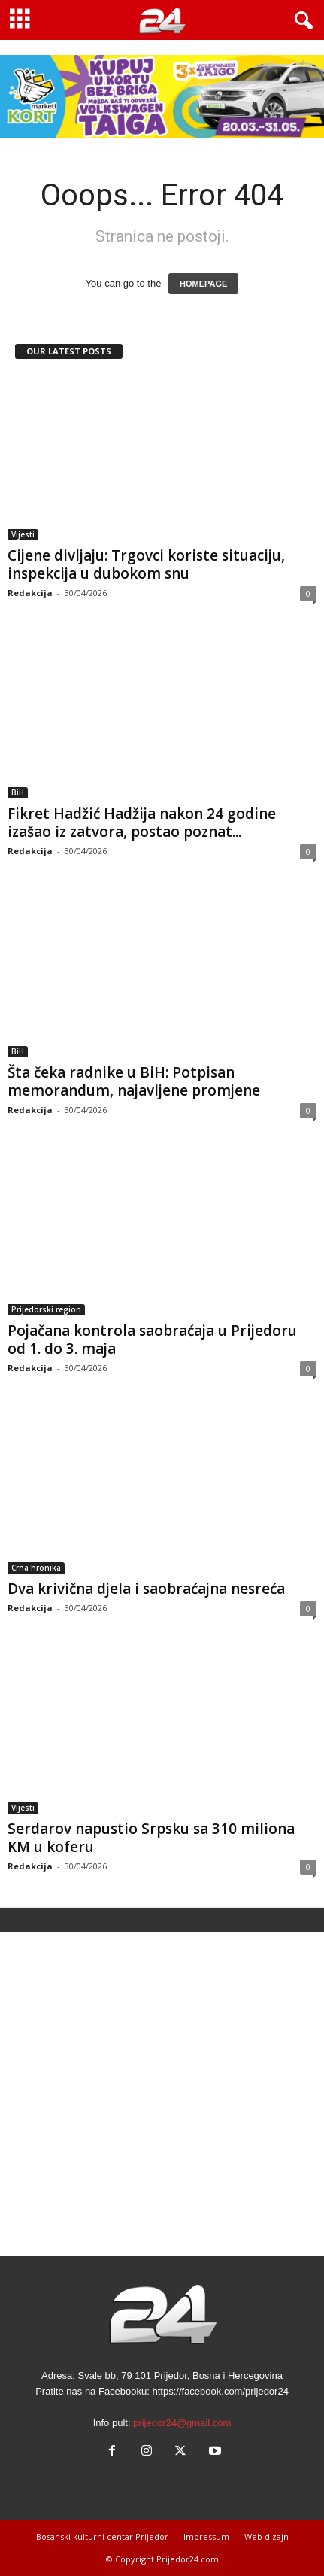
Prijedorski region (46, 1309)
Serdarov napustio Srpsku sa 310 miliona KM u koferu (151, 1838)
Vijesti (23, 534)
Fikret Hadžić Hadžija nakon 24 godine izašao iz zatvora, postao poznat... (142, 822)
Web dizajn (266, 2536)
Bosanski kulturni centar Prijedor (102, 2536)
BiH (17, 792)
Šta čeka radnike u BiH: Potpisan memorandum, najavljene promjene (134, 1081)
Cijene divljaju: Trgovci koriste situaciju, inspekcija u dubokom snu (146, 564)
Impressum (206, 2536)
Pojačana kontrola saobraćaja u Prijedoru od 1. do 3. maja (152, 1339)
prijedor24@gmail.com (182, 2422)
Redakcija (30, 592)
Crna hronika (36, 1567)
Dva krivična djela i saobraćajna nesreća (146, 1588)
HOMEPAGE (203, 283)
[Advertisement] (162, 2094)
